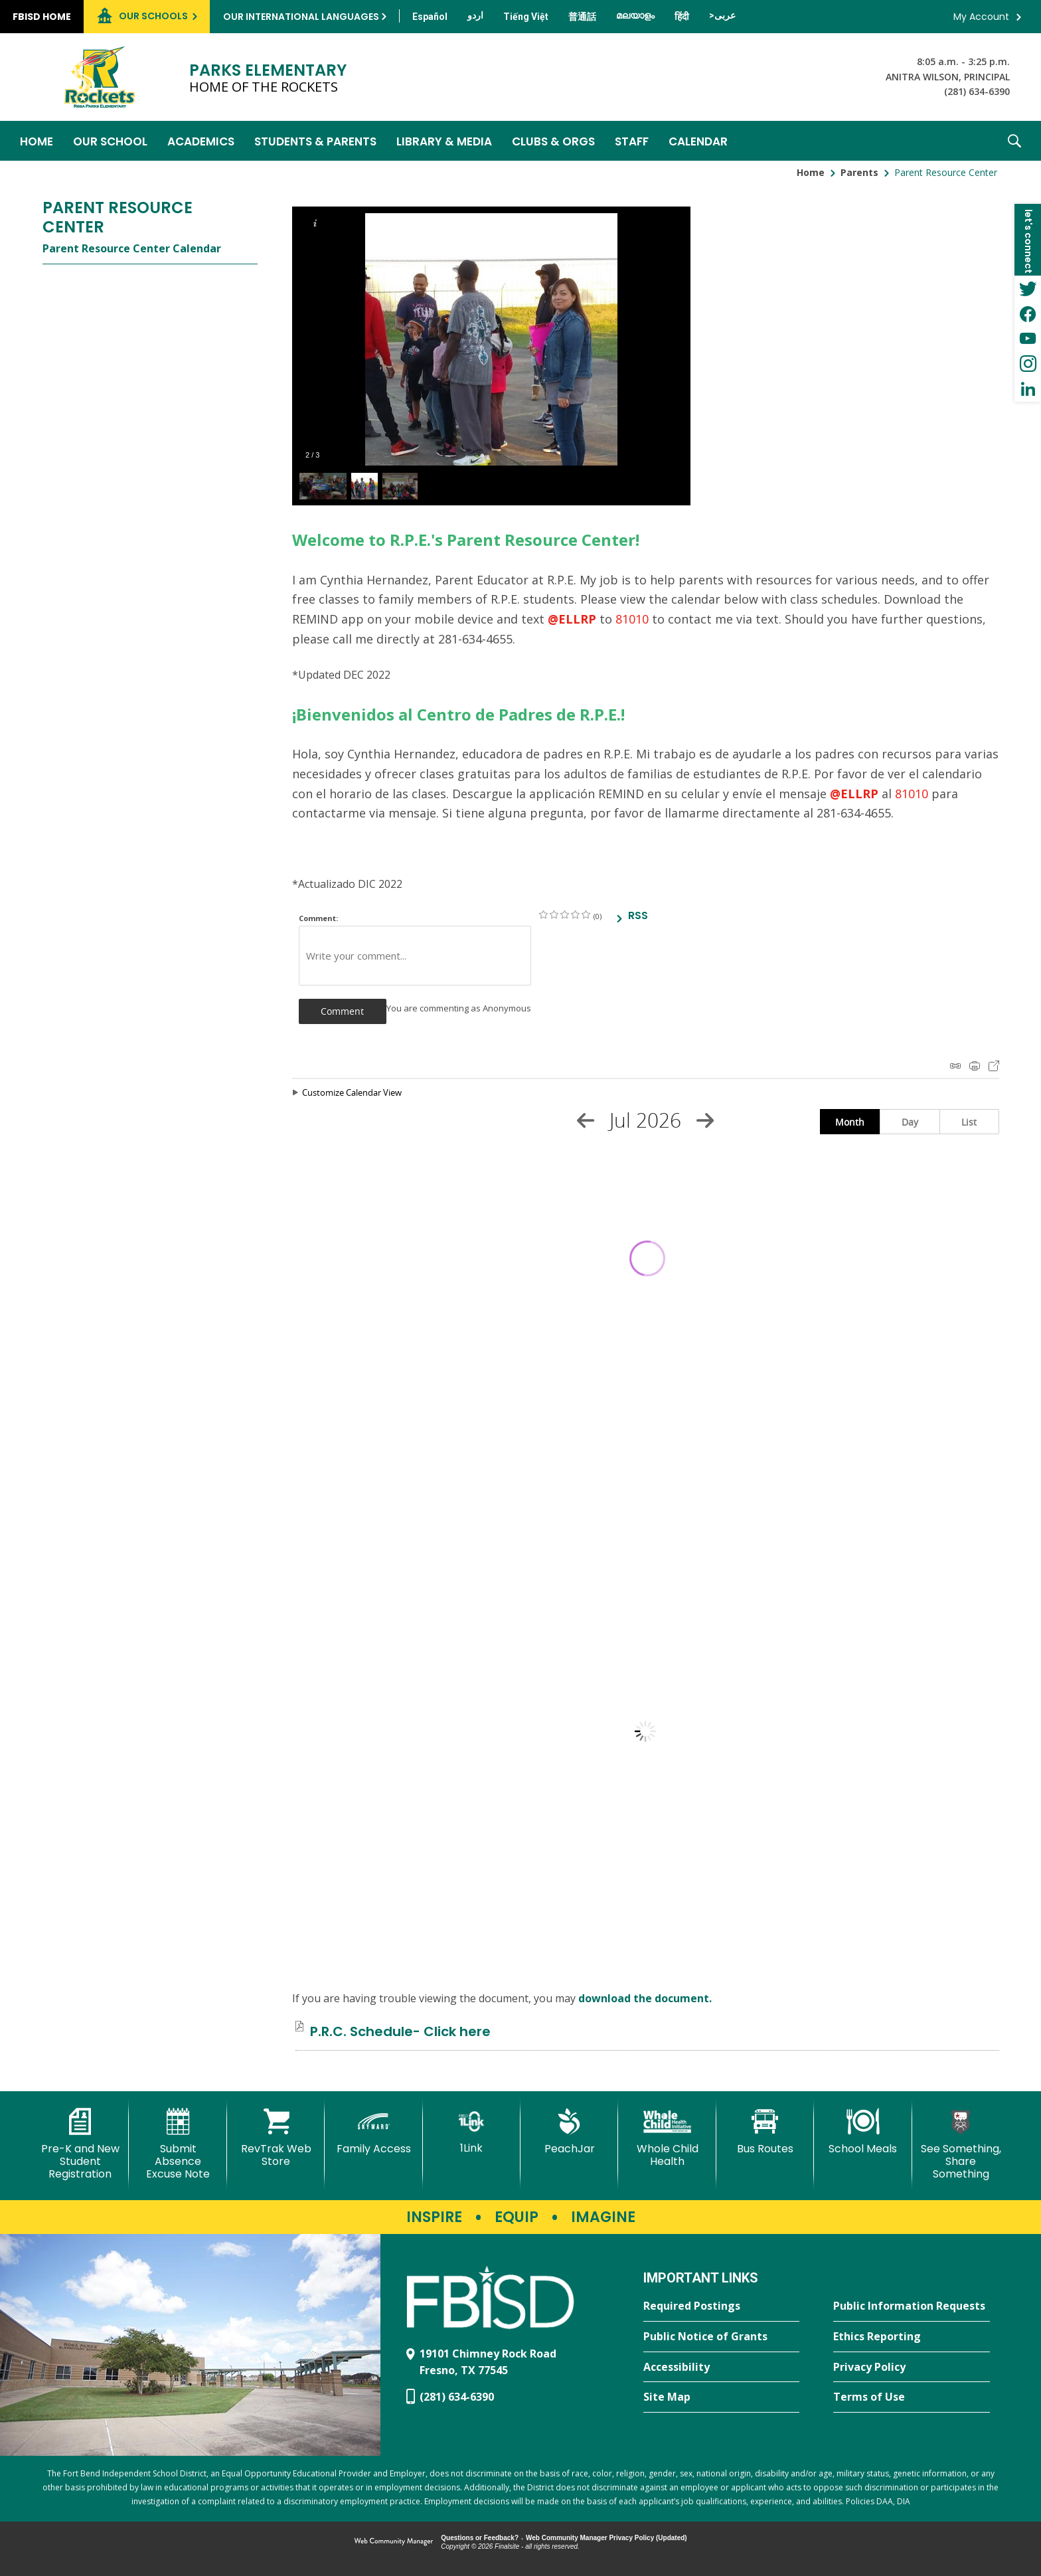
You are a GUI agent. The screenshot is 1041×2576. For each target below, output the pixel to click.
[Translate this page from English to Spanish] (430, 17)
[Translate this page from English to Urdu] (475, 15)
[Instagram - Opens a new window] (1027, 364)
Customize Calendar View (352, 1092)
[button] (1014, 141)
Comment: (318, 918)
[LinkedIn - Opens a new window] (1027, 389)
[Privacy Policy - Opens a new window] (911, 2367)
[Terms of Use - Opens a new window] (911, 2397)
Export (994, 1066)
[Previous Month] (586, 1120)
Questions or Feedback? (480, 2537)
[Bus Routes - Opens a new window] (765, 2132)
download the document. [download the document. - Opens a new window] (645, 1998)
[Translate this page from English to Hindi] (682, 17)
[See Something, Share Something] (961, 2145)
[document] (645, 1731)
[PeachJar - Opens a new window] (569, 2132)
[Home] (36, 141)
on (543, 914)
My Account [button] (981, 16)
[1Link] (472, 2131)
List (969, 1122)
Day (910, 1122)
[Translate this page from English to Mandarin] (582, 17)
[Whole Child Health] (667, 2138)
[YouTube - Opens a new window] (1027, 339)
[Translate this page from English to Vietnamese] (526, 17)
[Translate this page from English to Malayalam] (635, 15)
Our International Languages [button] (301, 16)
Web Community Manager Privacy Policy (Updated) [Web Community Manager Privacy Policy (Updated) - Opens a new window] (606, 2537)
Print (974, 1066)
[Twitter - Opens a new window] (1027, 288)
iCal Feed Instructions (955, 1066)
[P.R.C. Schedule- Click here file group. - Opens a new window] (400, 2031)
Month (849, 1122)
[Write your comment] (415, 956)
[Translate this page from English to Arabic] (722, 15)
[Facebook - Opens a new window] (1027, 313)
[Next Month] (705, 1120)
